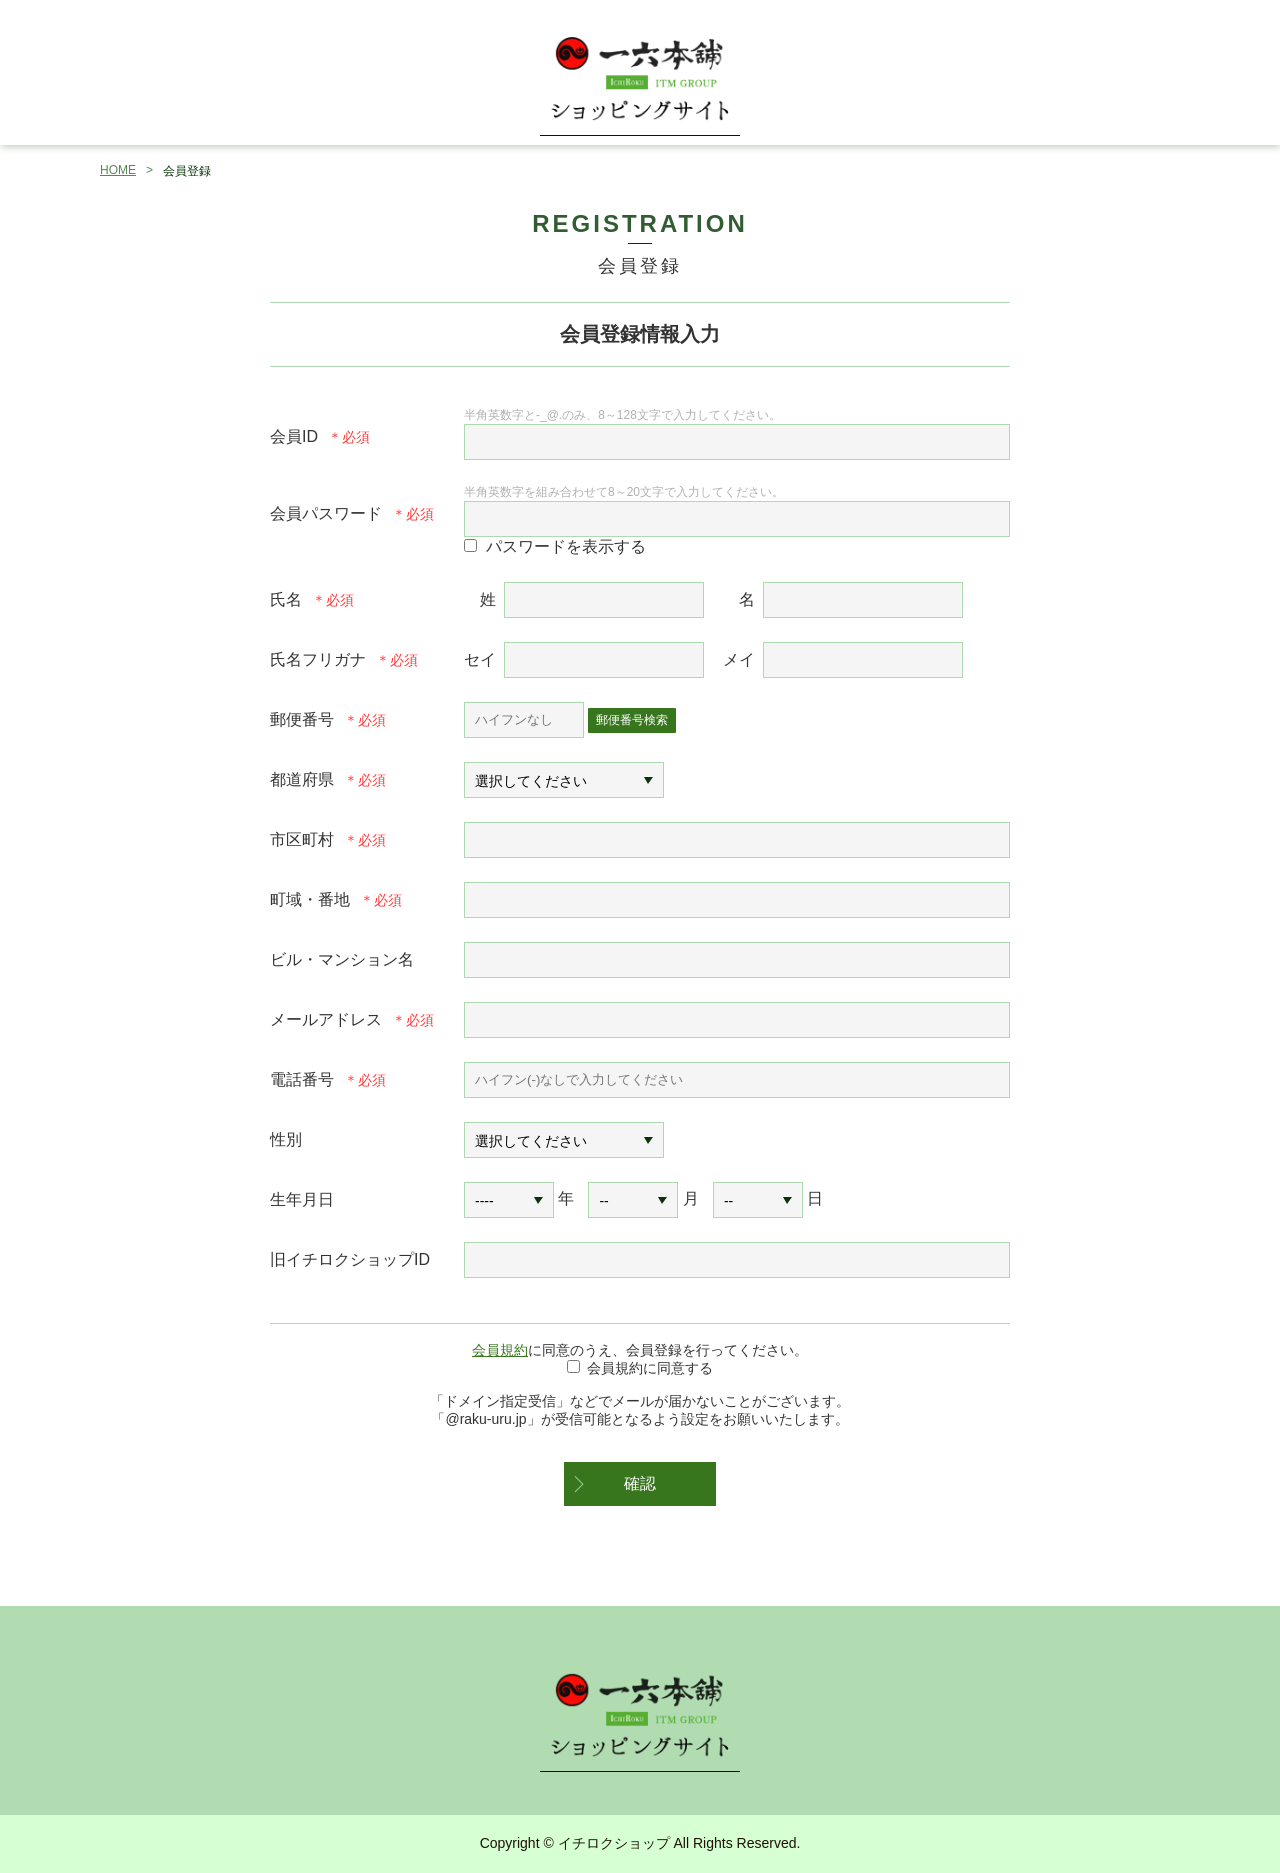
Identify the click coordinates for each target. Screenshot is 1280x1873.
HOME (118, 170)
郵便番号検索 (632, 720)
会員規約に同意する (650, 1368)
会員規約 (500, 1350)
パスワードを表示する (566, 546)
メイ (739, 659)
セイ (480, 659)
